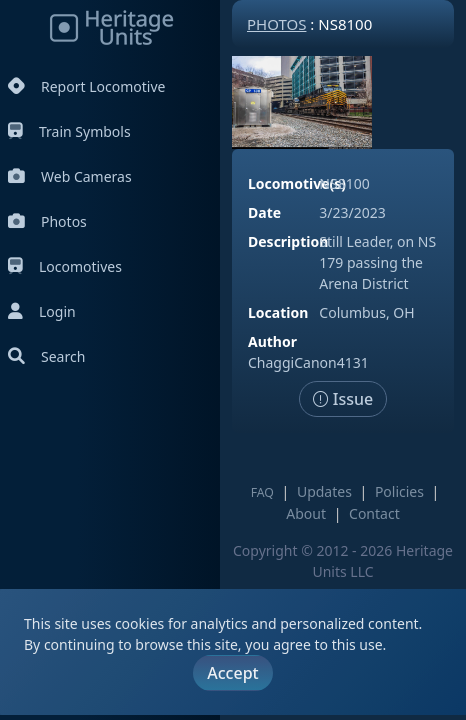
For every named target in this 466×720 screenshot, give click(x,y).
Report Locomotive (86, 86)
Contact (374, 513)
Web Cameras (70, 176)
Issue (343, 399)
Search (46, 356)
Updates (324, 491)
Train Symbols (69, 131)
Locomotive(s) (297, 183)
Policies (399, 491)
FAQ (262, 492)
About (306, 513)
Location (278, 312)
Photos (47, 221)
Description (288, 241)
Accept (232, 673)
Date (264, 212)
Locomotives (65, 266)
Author (272, 341)
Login (42, 311)
